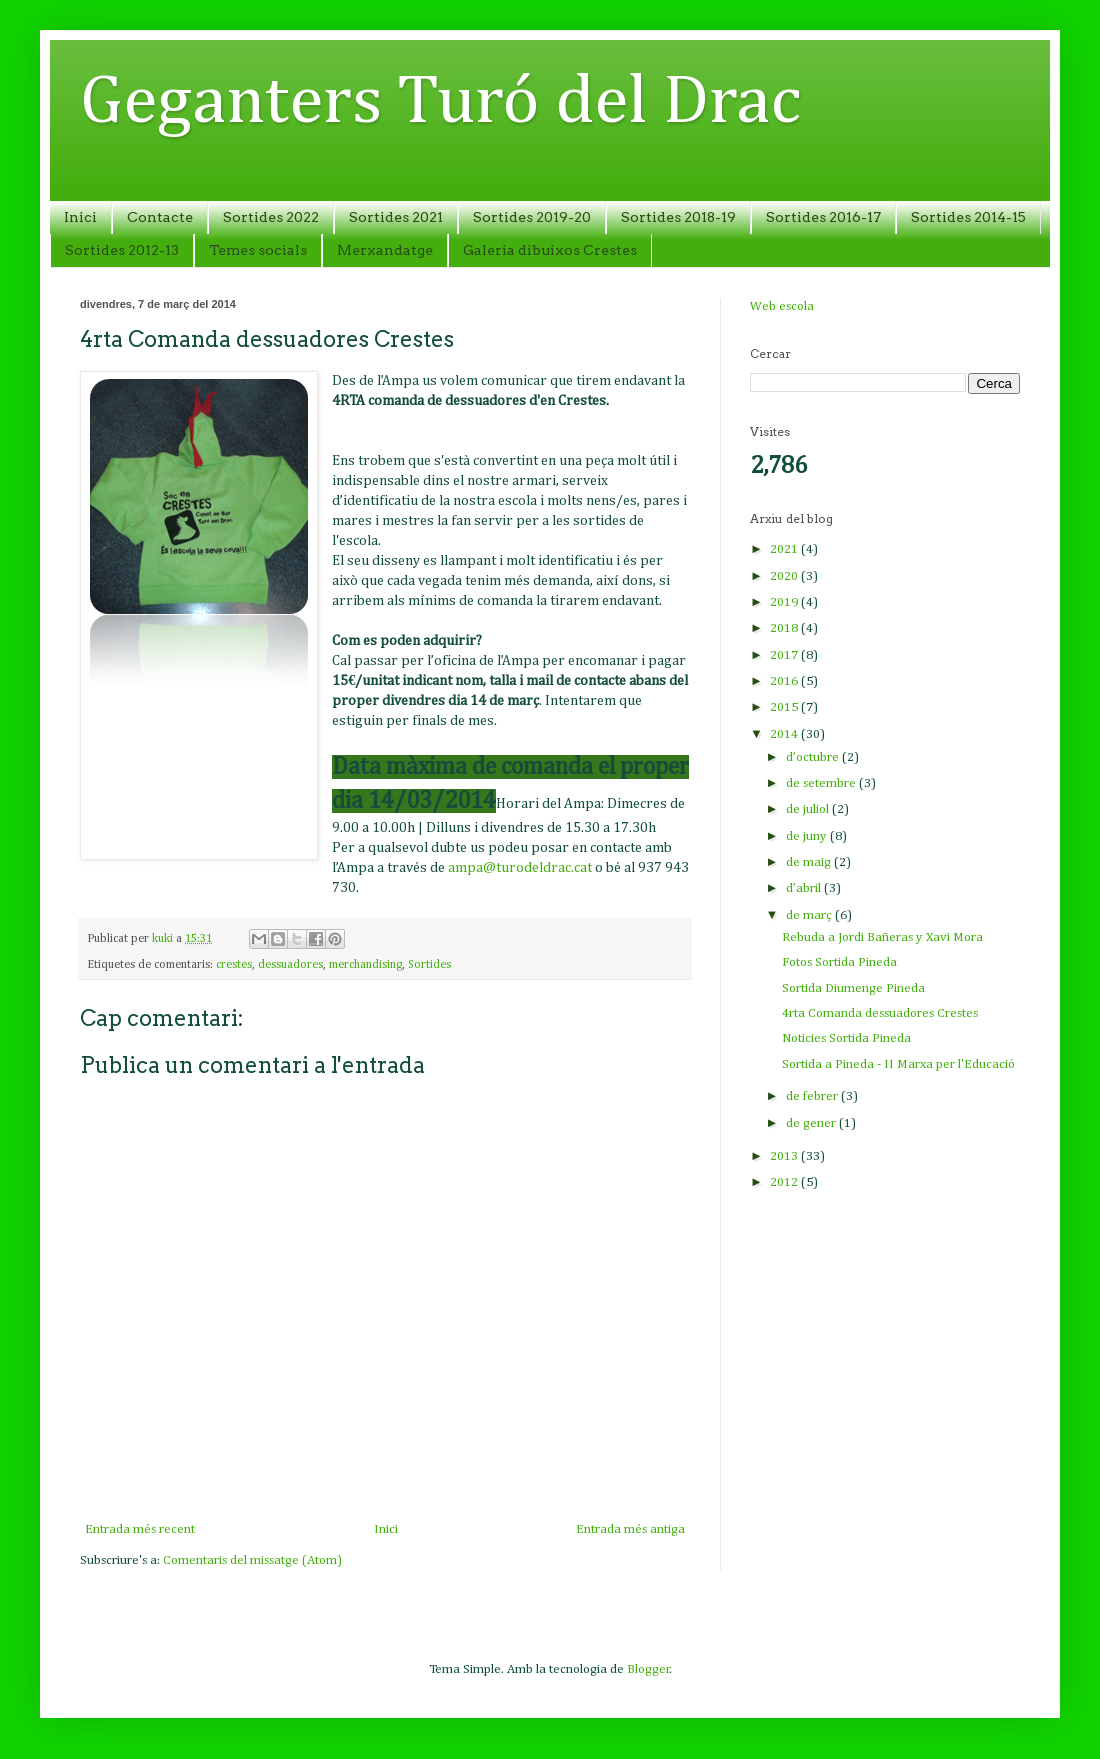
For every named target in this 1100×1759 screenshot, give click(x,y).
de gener (812, 1123)
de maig (810, 862)
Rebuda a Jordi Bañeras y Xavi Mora (882, 937)
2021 (785, 549)
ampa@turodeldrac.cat (520, 868)
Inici (80, 217)
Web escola (782, 306)
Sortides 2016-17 (823, 217)
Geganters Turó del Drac (440, 103)
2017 (785, 655)
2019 (785, 602)
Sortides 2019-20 (532, 217)
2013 (785, 1156)
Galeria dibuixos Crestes (550, 250)
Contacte (160, 217)
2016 (785, 681)
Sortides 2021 (396, 217)
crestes (234, 965)
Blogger (648, 1669)
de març (810, 915)
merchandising (365, 965)
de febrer (813, 1096)
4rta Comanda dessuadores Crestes (880, 1013)
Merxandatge (385, 250)
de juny (808, 836)
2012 (785, 1182)
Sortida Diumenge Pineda (853, 988)
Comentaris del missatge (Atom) (252, 1560)
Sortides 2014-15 (968, 217)
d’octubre (814, 757)
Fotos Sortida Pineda (839, 962)
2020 (785, 576)
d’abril (805, 888)
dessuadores (290, 965)
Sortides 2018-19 (678, 217)
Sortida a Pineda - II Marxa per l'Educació (898, 1064)
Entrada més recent (140, 1529)
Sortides (429, 965)
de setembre (822, 783)
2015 (785, 707)
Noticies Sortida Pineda (846, 1038)
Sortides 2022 (271, 217)
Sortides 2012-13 (122, 250)
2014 (785, 734)
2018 (785, 628)
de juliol (809, 809)
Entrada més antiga (630, 1529)
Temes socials (258, 250)
